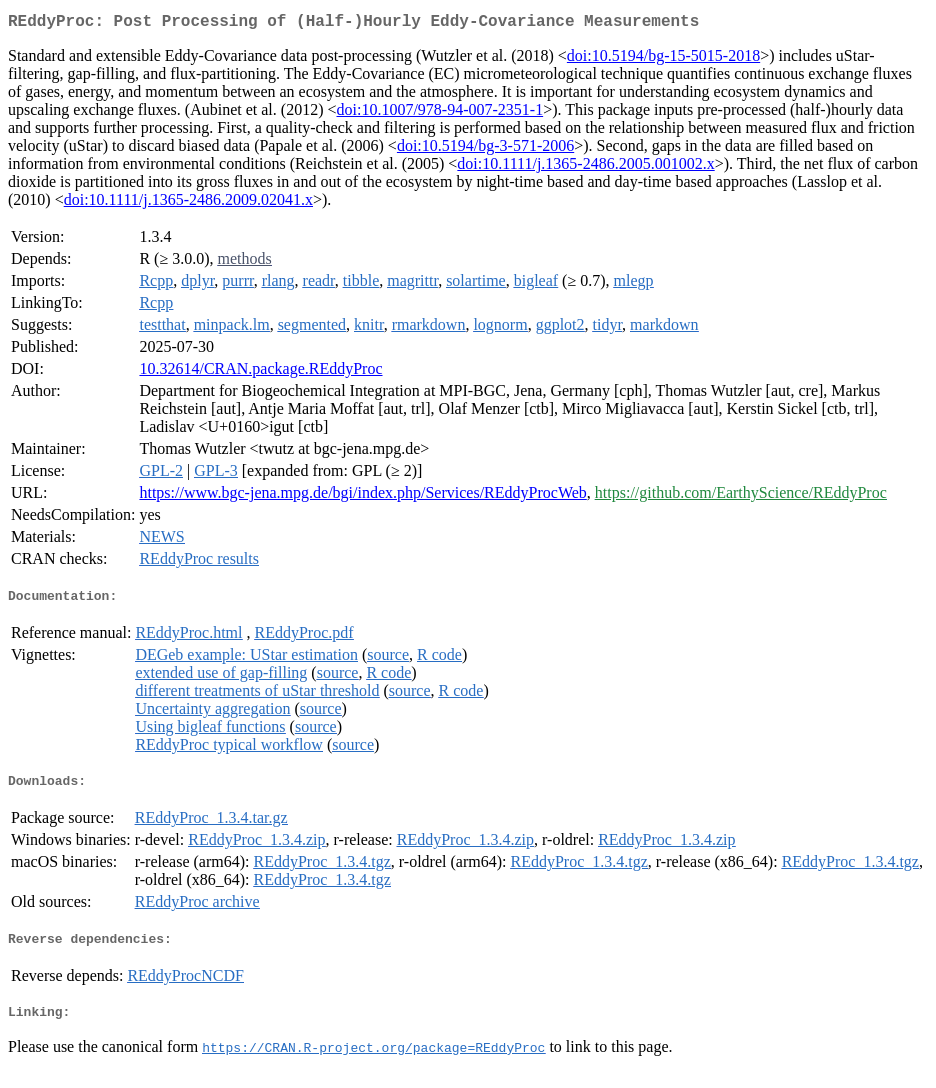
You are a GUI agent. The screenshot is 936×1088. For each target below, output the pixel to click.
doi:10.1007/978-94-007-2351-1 (439, 113)
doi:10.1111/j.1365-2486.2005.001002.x (585, 167)
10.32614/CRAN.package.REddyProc (260, 372)
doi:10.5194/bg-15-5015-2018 (663, 59)
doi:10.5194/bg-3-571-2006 (485, 149)
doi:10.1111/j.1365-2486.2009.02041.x (188, 203)
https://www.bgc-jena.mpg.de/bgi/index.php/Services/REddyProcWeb (362, 496)
